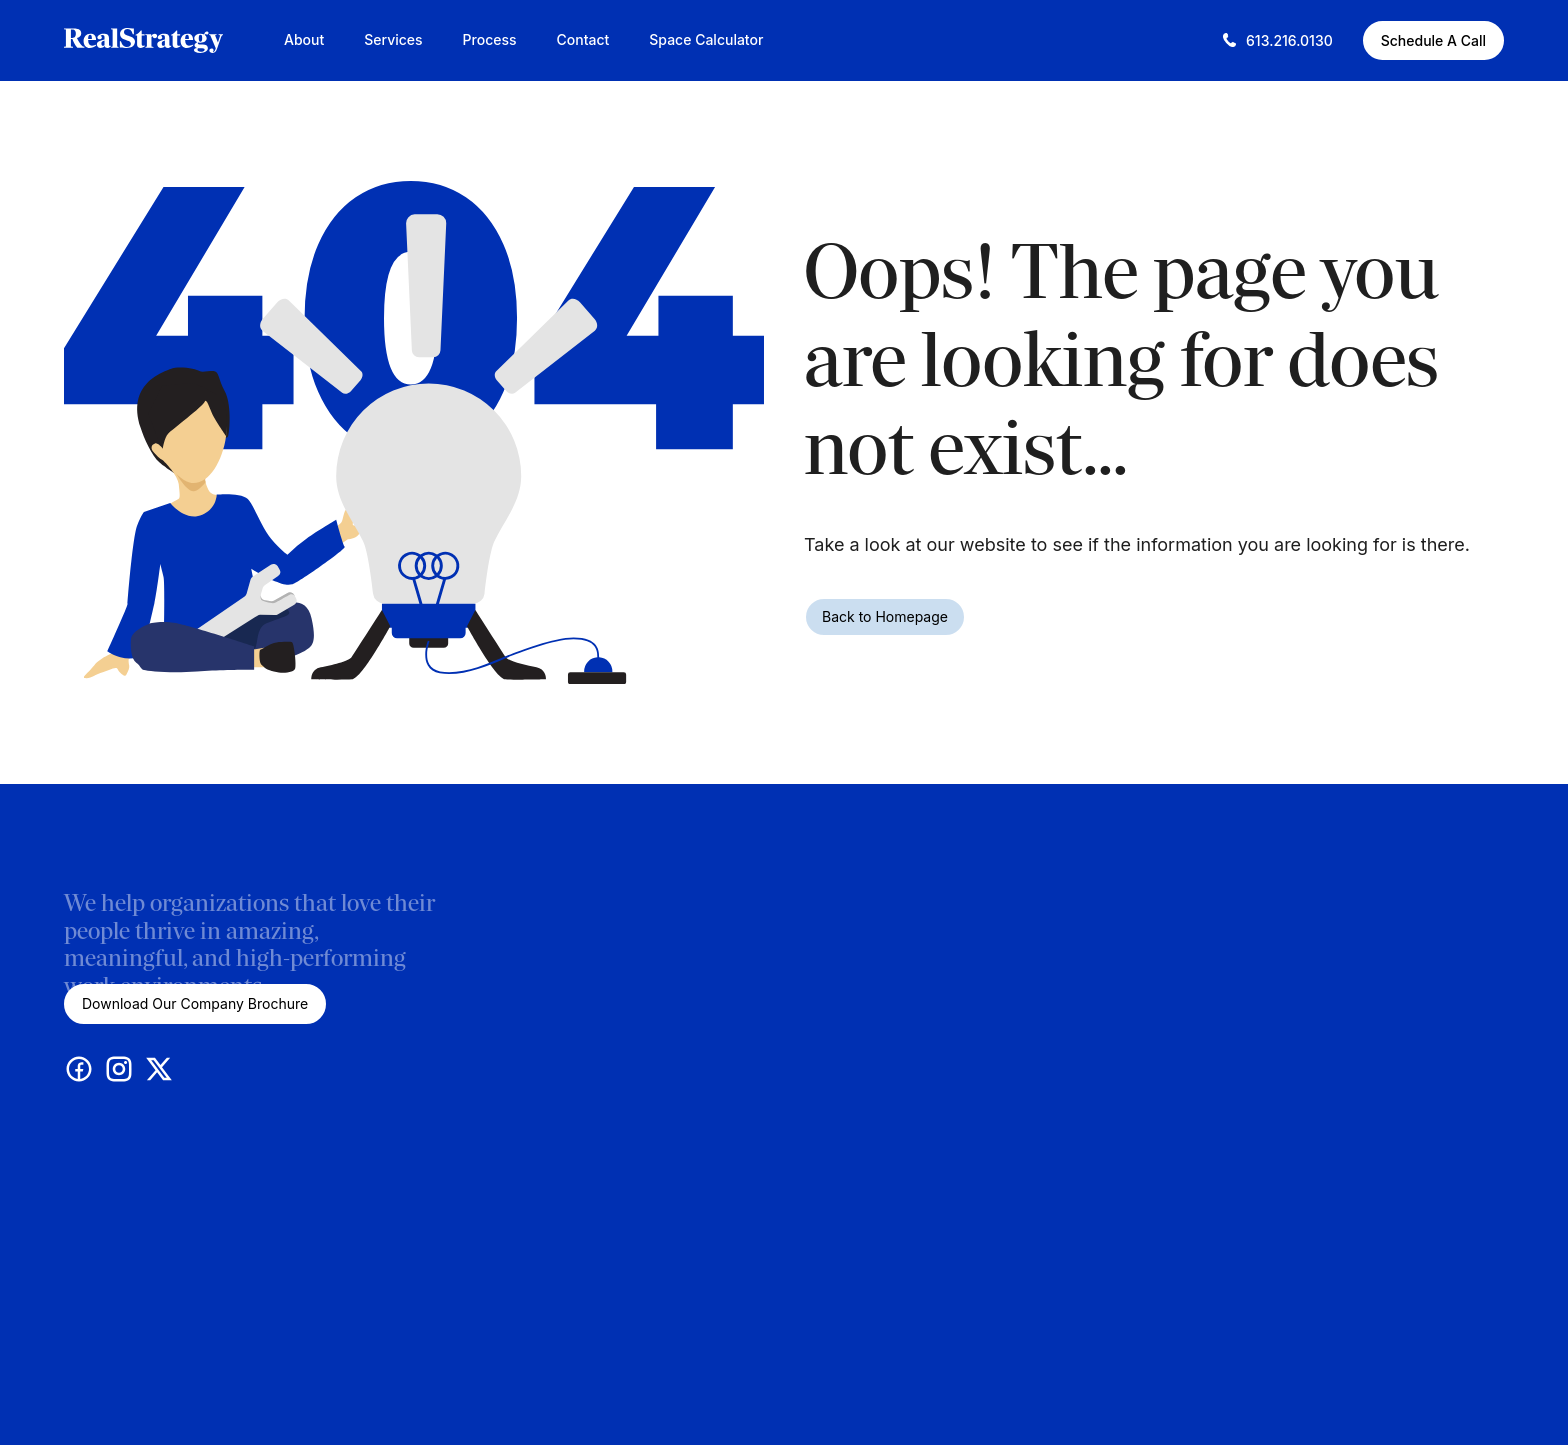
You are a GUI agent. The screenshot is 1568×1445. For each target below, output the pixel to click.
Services (393, 39)
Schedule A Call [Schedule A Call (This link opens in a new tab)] (1433, 40)
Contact (583, 39)
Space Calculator (706, 39)
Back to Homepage (885, 616)
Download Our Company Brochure (195, 1003)
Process (490, 39)
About (304, 39)
